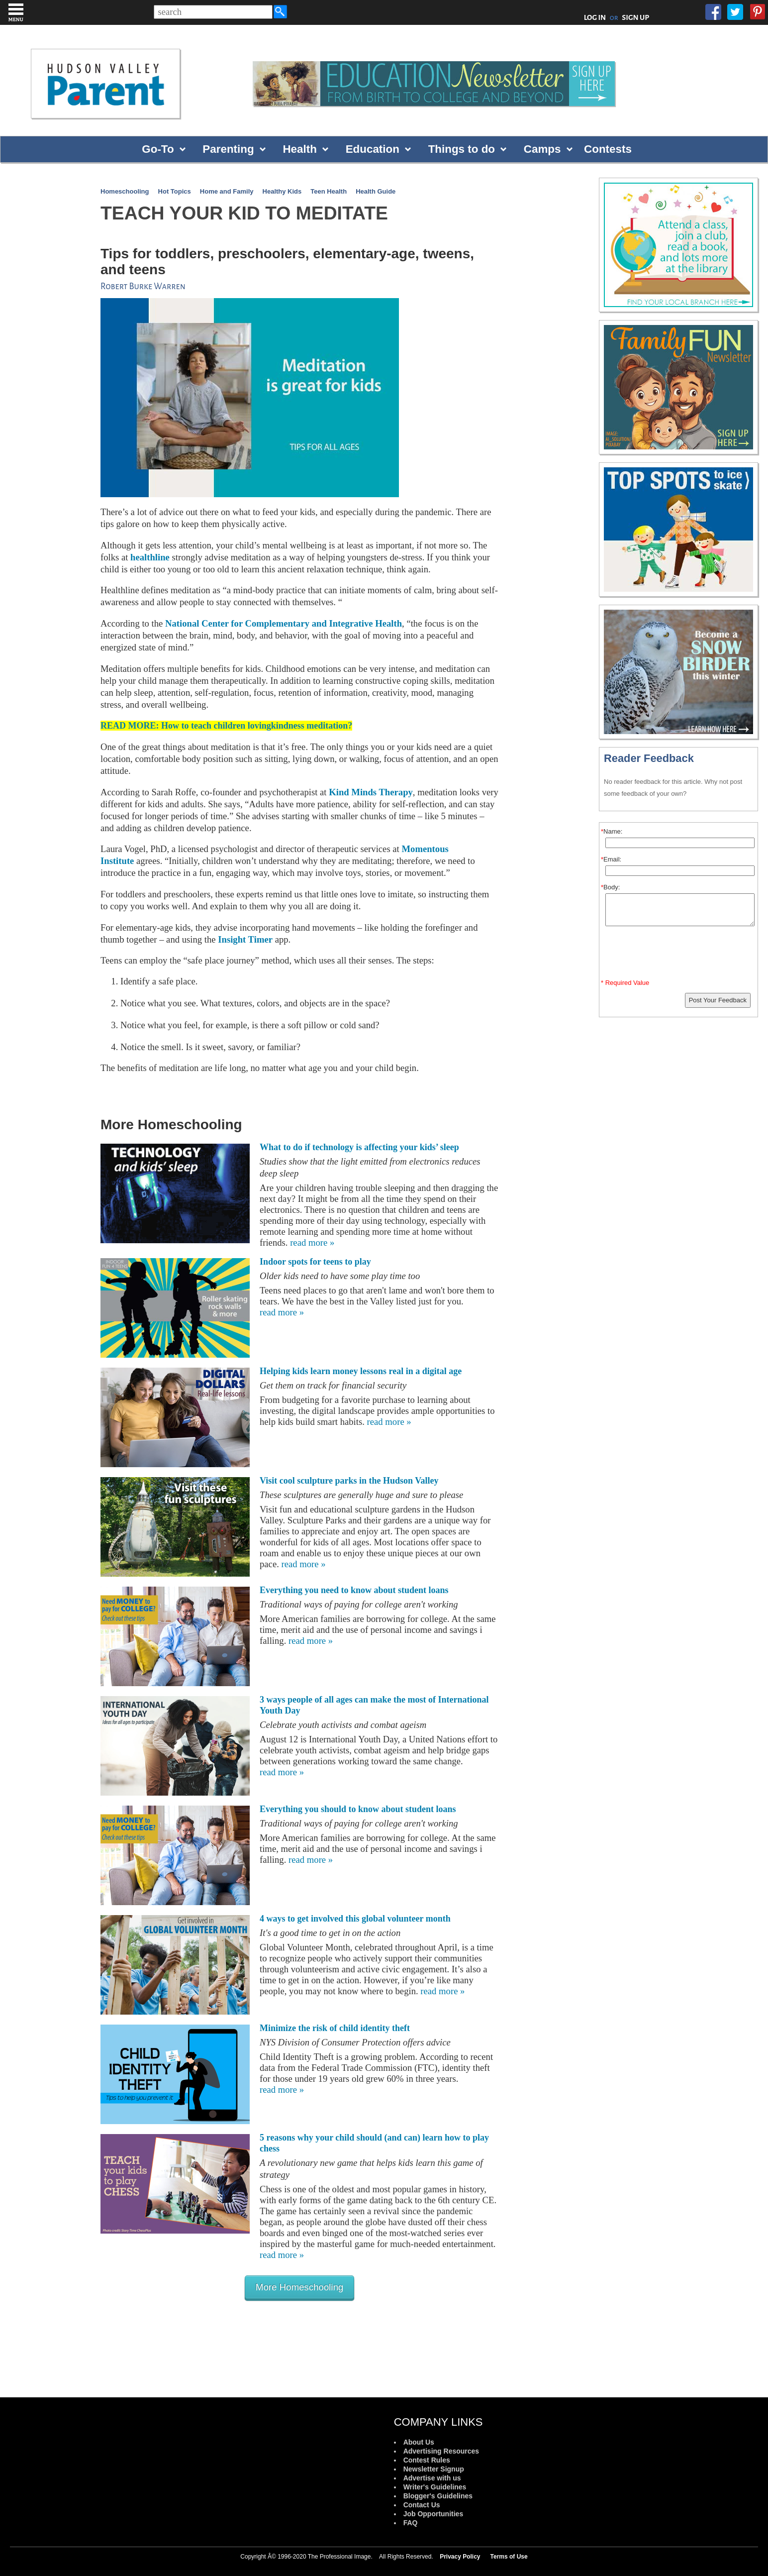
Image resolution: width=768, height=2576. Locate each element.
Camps (542, 149)
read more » (312, 1242)
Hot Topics (174, 191)
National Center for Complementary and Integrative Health (283, 623)
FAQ (410, 2523)
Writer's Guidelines (435, 2487)
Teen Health (328, 191)
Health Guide (375, 191)
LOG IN (595, 17)
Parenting (228, 149)
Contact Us (421, 2505)
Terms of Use (509, 2556)
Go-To (158, 149)
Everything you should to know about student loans (358, 1809)
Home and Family (227, 191)
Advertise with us (432, 2478)
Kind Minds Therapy (371, 792)
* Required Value (625, 982)
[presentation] (680, 954)
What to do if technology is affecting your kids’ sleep (359, 1147)
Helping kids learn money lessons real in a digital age (361, 1371)
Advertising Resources (441, 2451)
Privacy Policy (460, 2556)
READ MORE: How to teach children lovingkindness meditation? (226, 726)
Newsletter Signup (433, 2469)
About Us (418, 2442)
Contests (608, 149)
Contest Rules (426, 2460)
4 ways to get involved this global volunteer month (355, 1919)
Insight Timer (245, 939)
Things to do (461, 149)
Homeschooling (124, 191)
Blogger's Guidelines (438, 2496)
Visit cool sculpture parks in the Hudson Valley (349, 1481)
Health (299, 149)
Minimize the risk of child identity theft (335, 2028)
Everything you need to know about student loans (354, 1590)
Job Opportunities (433, 2514)
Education (372, 149)
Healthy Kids (282, 191)
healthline (150, 557)
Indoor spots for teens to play (315, 1262)
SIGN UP (635, 17)
